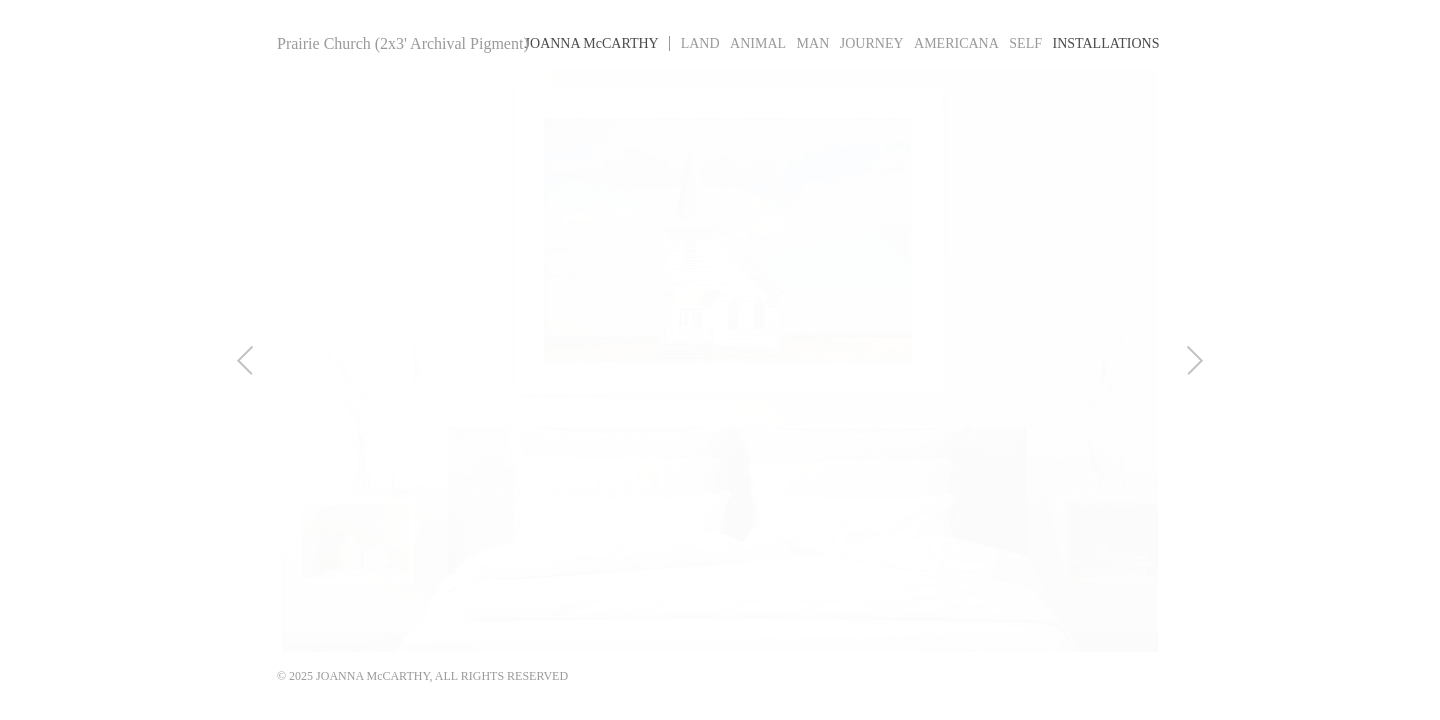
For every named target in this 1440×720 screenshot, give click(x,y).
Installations (1106, 43)
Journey (872, 43)
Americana (956, 43)
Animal (758, 43)
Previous (231, 360)
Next (1209, 360)
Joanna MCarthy (592, 43)
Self (1025, 43)
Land (700, 43)
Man (813, 43)
